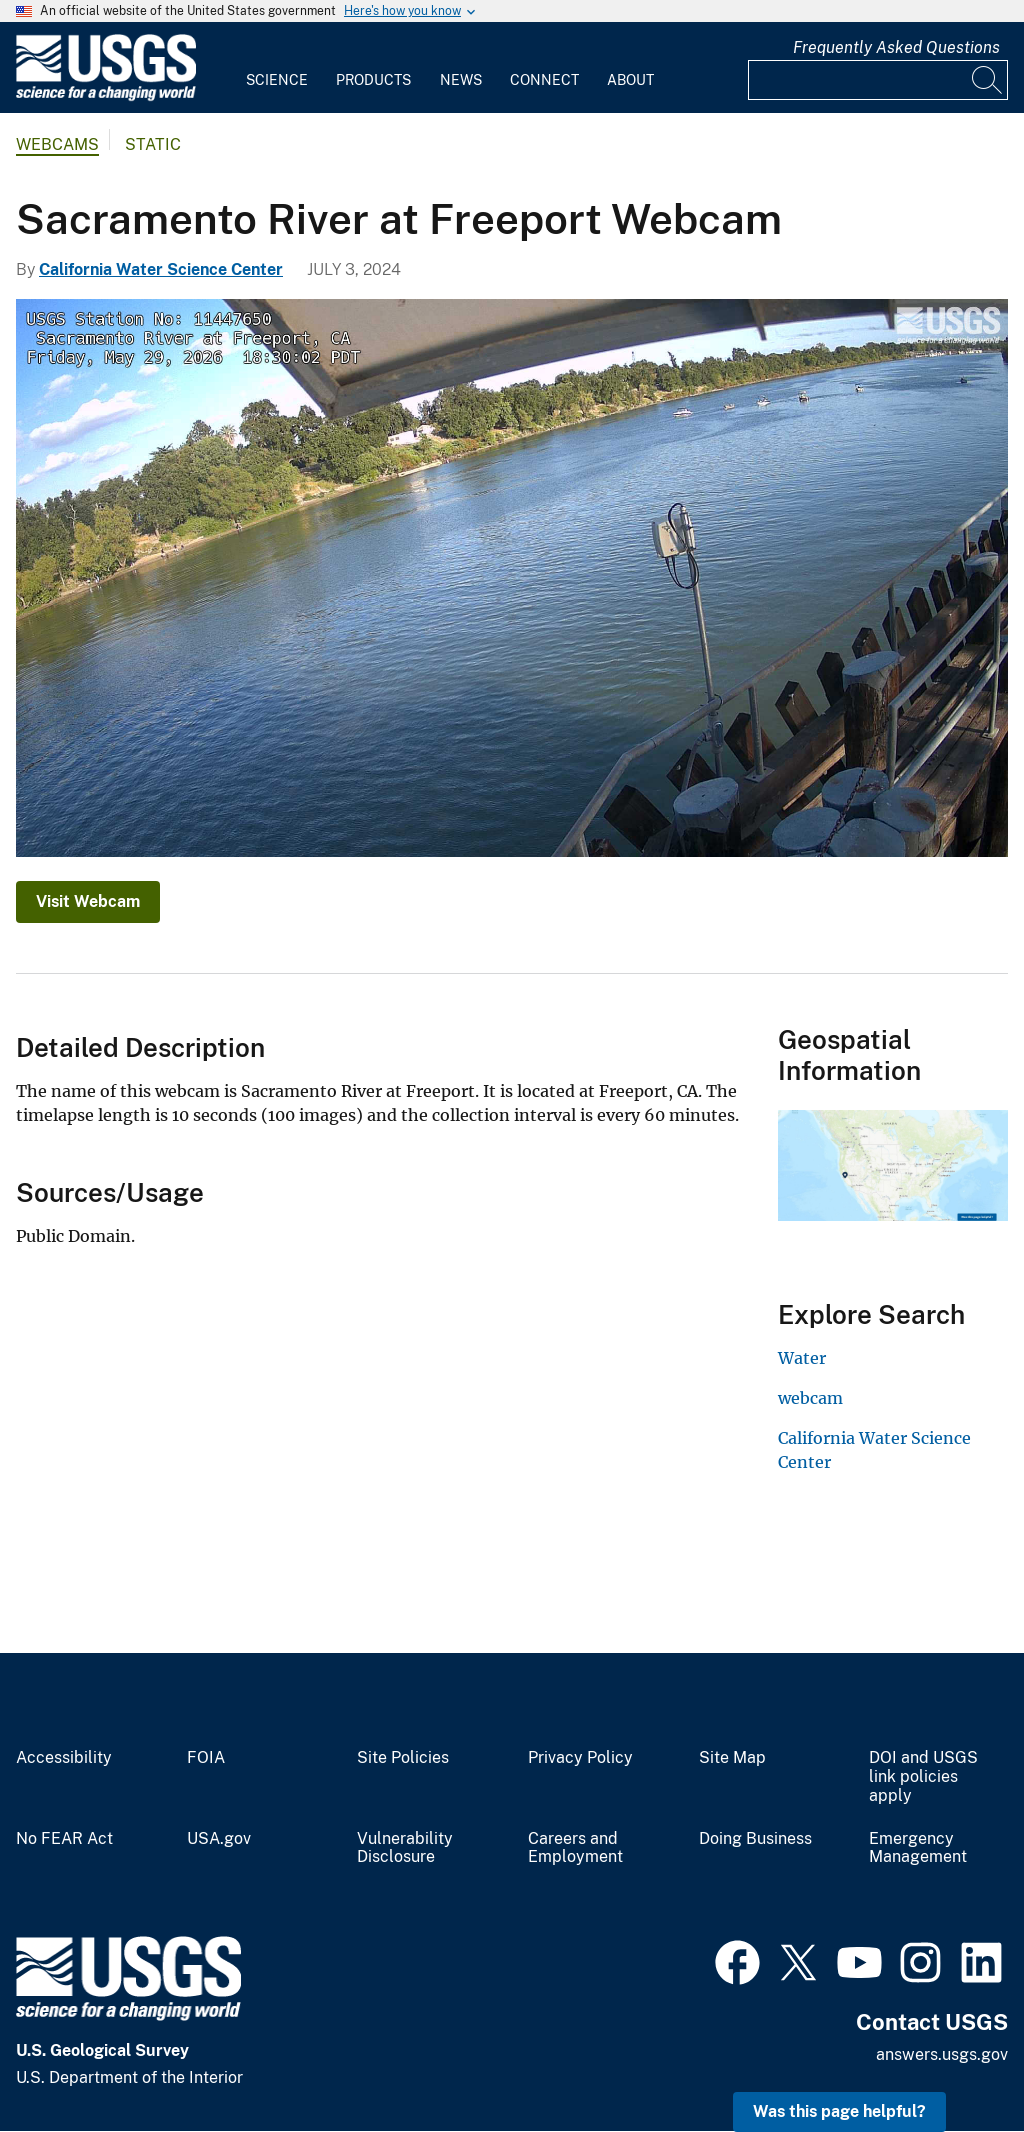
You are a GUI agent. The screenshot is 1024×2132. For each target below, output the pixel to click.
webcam (810, 1398)
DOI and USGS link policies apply (923, 1777)
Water (802, 1358)
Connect (544, 80)
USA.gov (219, 1839)
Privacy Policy (580, 1758)
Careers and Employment (575, 1848)
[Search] (988, 80)
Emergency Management (918, 1848)
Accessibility (64, 1758)
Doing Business (755, 1839)
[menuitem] (277, 68)
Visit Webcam (88, 901)
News (461, 80)
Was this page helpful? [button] (839, 2111)
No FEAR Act (64, 1839)
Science (277, 80)
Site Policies (403, 1758)
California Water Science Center (161, 269)
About (630, 80)
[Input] (878, 80)
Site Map (732, 1758)
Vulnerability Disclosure (405, 1848)
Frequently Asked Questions (896, 47)
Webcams (57, 144)
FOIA (206, 1758)
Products (373, 80)
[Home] (106, 96)
